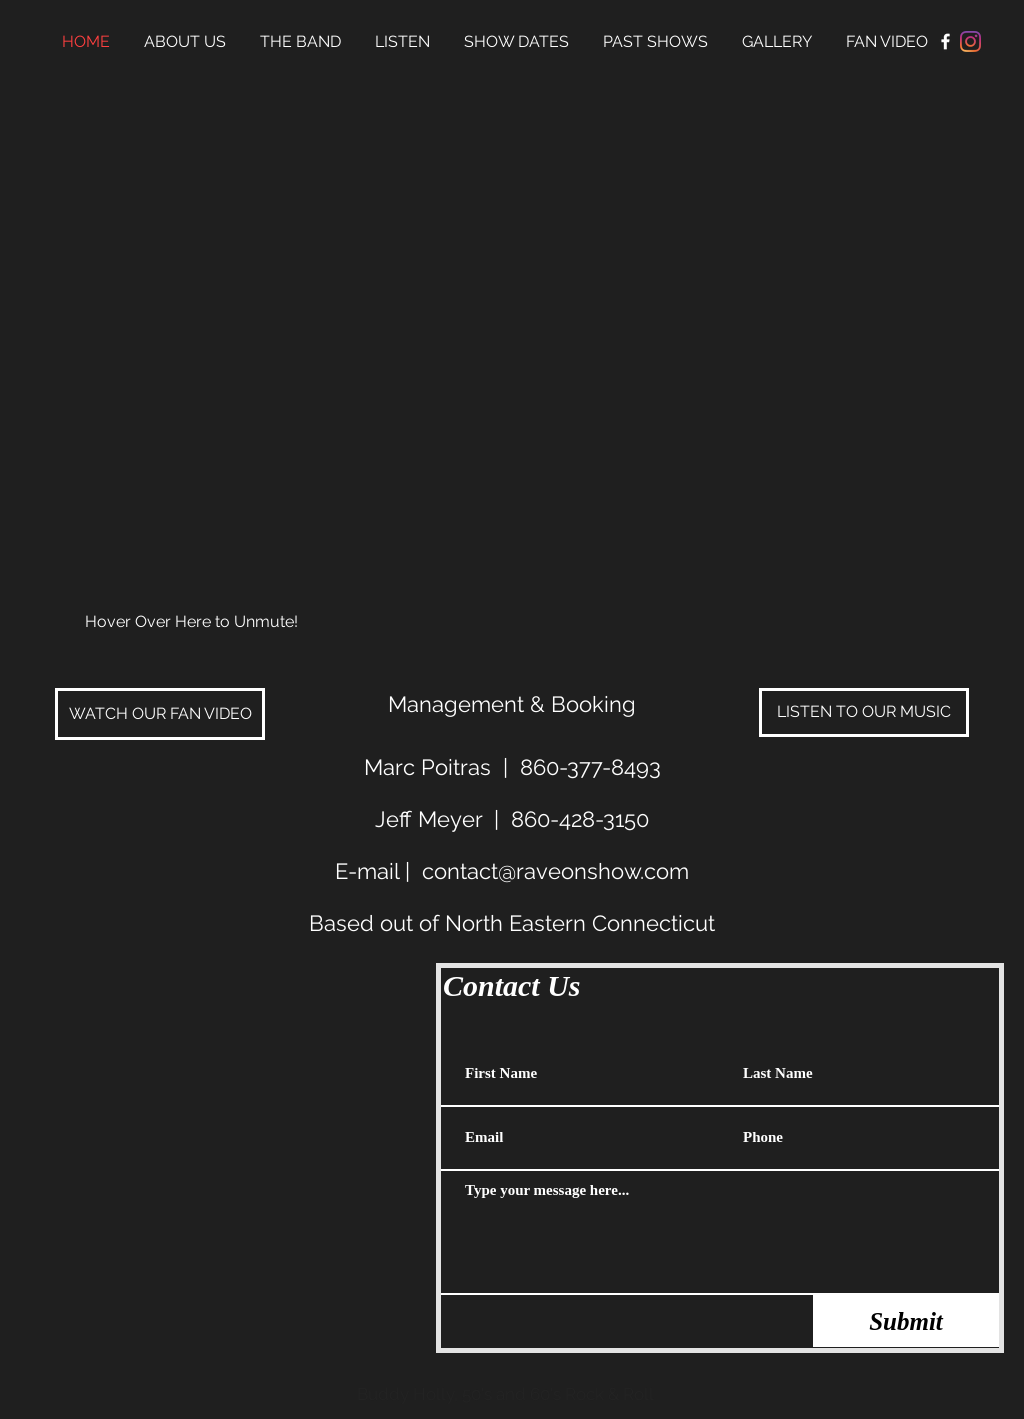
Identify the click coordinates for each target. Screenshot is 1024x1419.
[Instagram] (970, 41)
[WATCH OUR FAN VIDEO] (160, 714)
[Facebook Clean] (945, 41)
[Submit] (906, 1321)
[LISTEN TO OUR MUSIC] (864, 712)
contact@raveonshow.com (555, 871)
